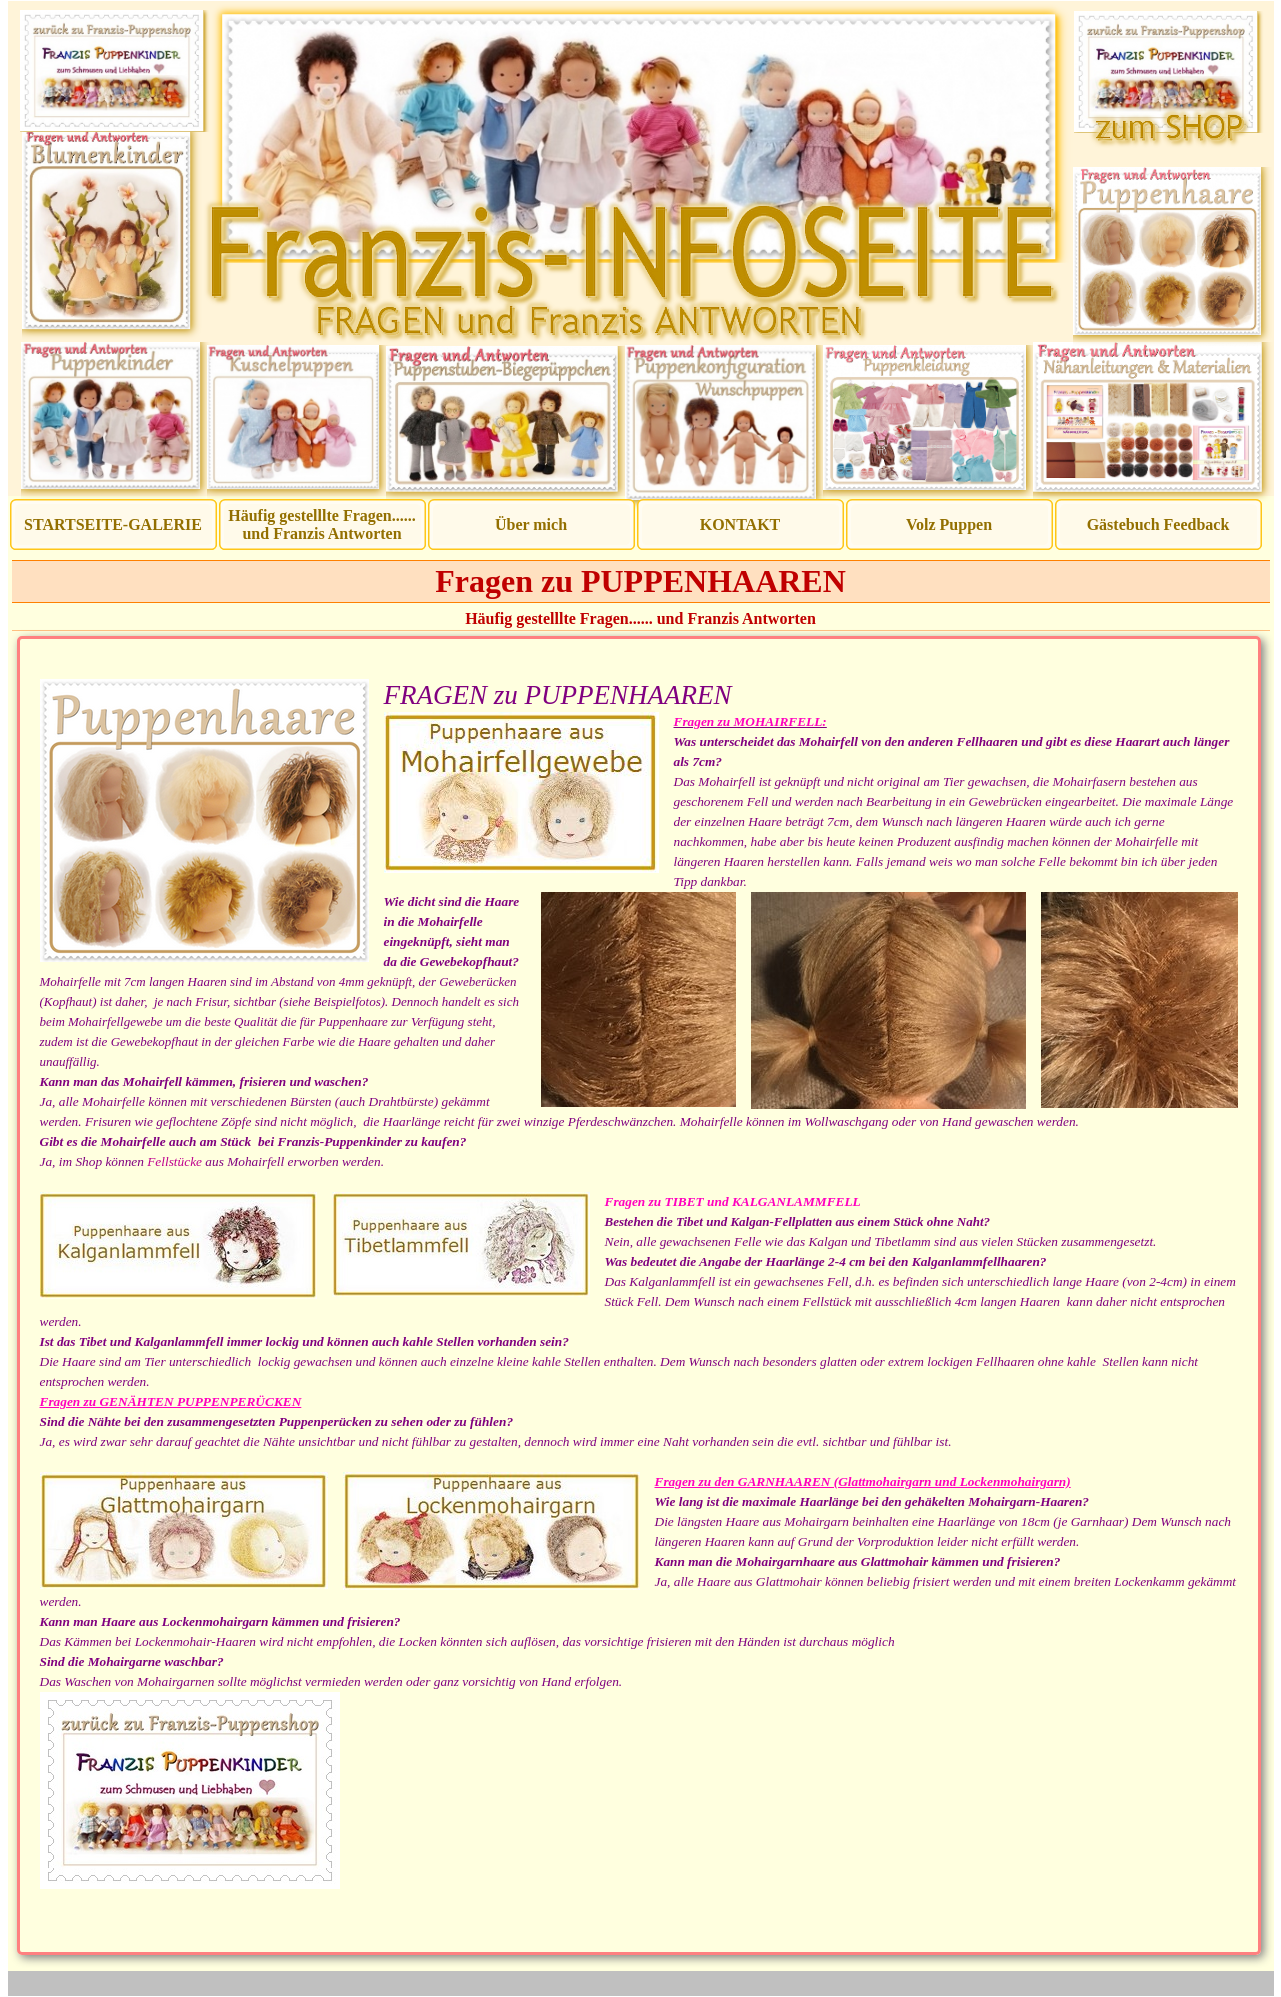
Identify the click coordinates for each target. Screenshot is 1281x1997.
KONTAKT (740, 524)
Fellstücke (174, 1161)
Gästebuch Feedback (1158, 524)
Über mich (531, 524)
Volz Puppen (949, 524)
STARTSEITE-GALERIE (113, 524)
